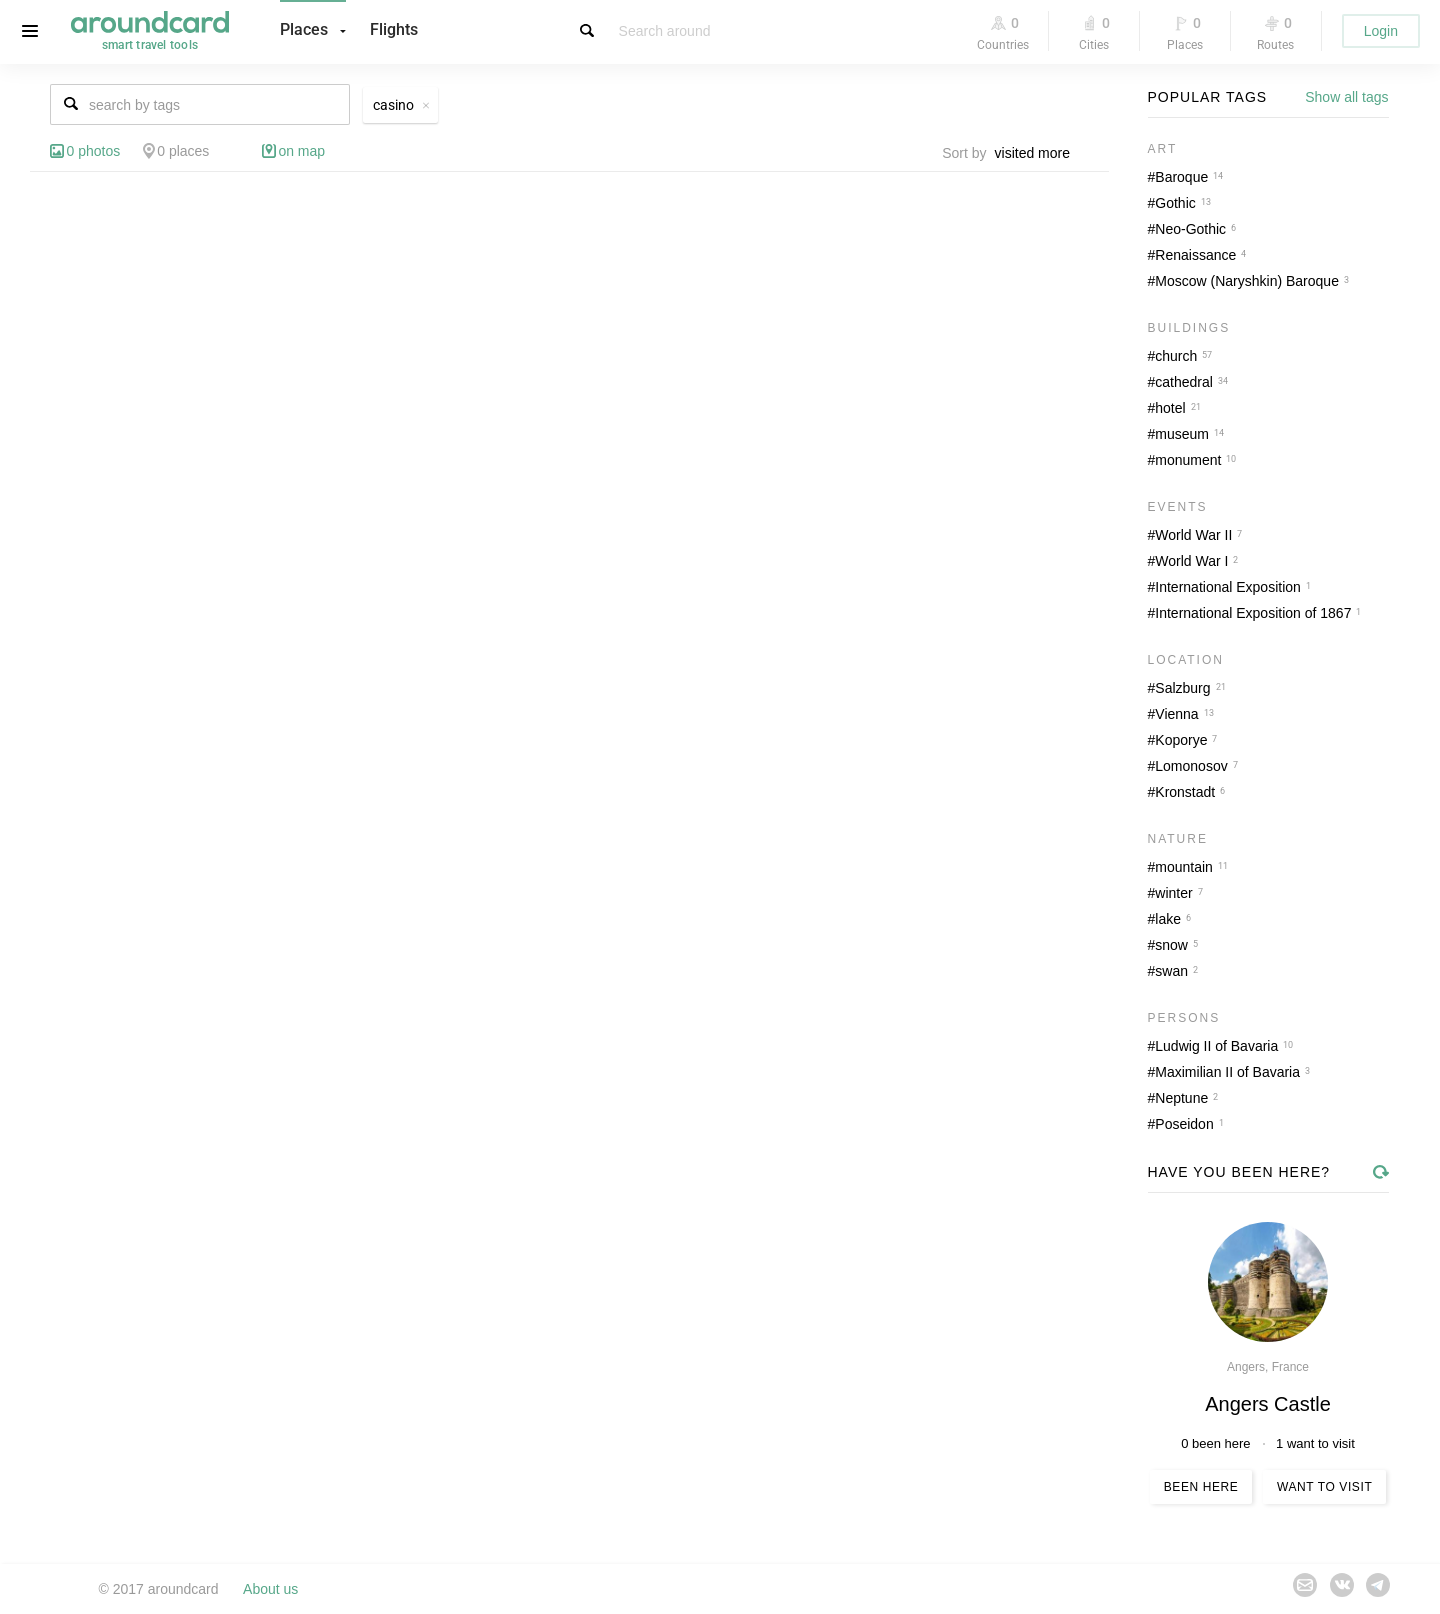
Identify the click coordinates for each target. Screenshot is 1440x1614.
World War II (1193, 535)
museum (1182, 434)
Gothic (1175, 203)
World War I (1191, 561)
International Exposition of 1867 (1253, 613)
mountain (1184, 867)
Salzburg (1182, 688)
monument (1188, 460)
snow (1171, 945)
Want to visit (1324, 1487)
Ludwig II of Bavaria (1216, 1046)
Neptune (1181, 1098)
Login (1381, 31)
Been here (1201, 1487)
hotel (1170, 408)
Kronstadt (1185, 792)
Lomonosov (1191, 766)
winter (1173, 893)
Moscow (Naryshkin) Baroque (1247, 281)
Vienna (1176, 714)
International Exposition (1228, 587)
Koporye (1181, 740)
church (1176, 356)
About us (270, 1589)
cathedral (1184, 382)
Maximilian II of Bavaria (1227, 1072)
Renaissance (1195, 255)
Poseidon (1184, 1124)
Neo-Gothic (1190, 229)
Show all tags (1346, 97)
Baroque (1181, 177)
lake (1168, 919)
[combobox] (1038, 153)
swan (1171, 971)
